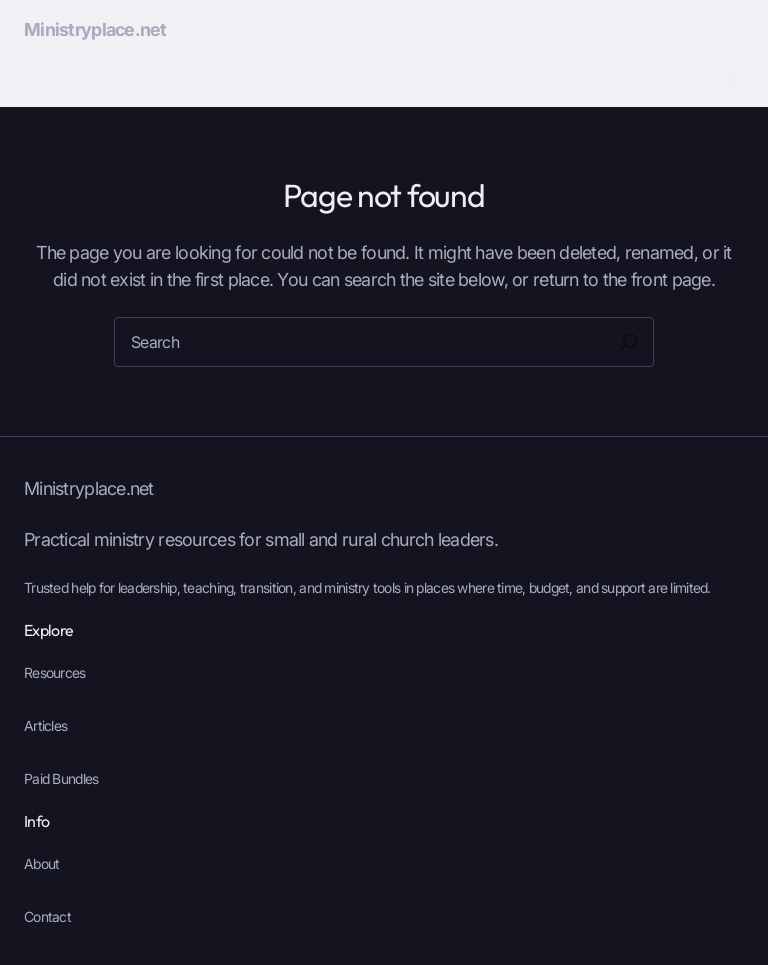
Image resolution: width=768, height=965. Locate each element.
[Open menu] (732, 79)
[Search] (629, 342)
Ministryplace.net (95, 29)
